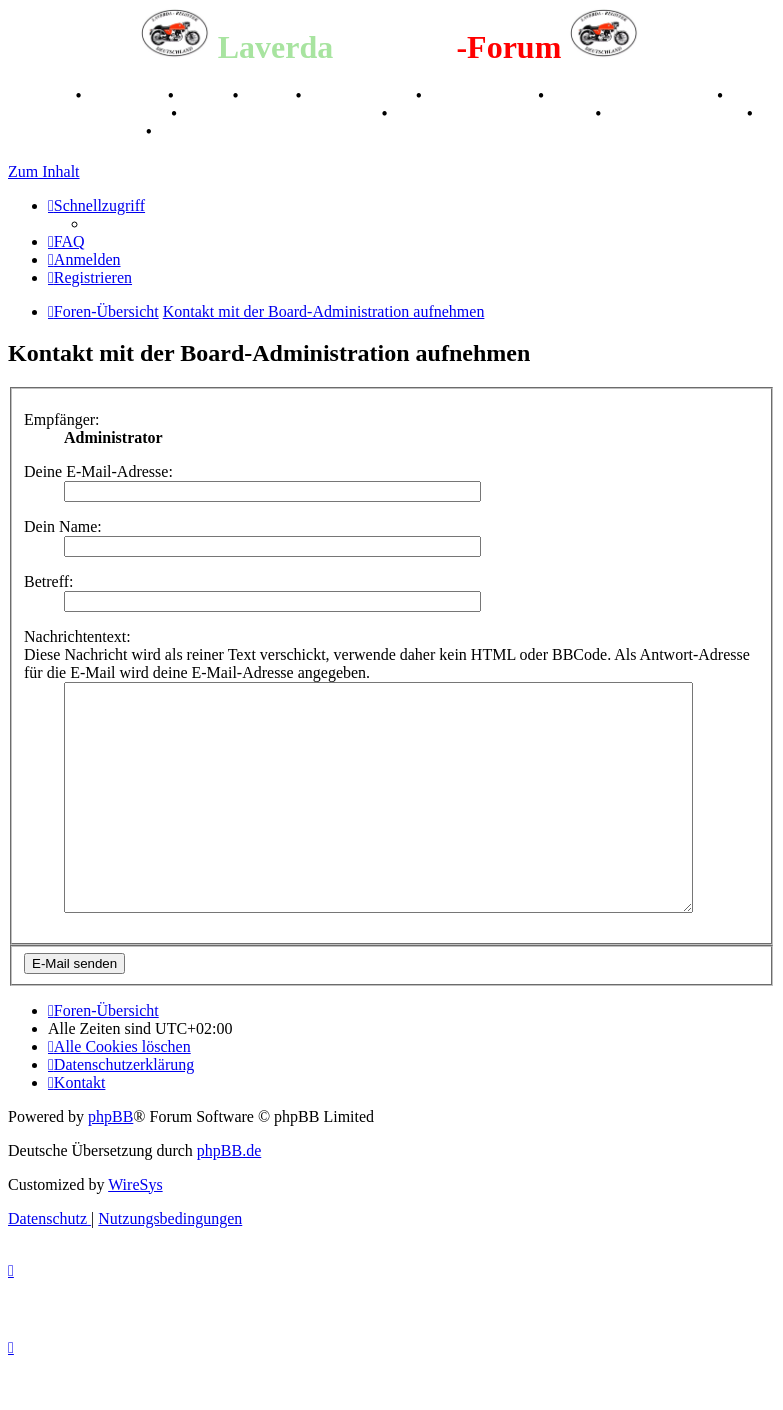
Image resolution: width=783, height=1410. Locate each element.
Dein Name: (63, 526)
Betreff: (48, 581)
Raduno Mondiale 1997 (87, 113)
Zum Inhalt (44, 171)
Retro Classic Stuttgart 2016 (281, 113)
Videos (269, 95)
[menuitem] (66, 241)
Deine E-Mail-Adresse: (98, 471)
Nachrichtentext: (77, 636)
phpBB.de (229, 1195)
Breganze (40, 95)
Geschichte (126, 95)
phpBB (110, 1161)
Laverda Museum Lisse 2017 (493, 113)
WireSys (135, 1229)
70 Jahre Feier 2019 (676, 113)
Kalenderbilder (482, 95)
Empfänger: (62, 419)
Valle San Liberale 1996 (633, 95)
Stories (205, 95)
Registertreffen (360, 95)
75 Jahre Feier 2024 (75, 131)
